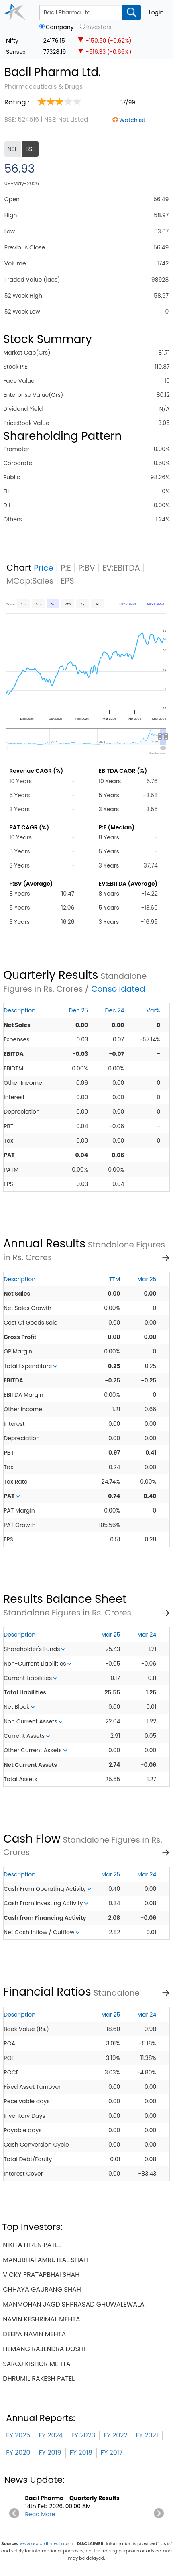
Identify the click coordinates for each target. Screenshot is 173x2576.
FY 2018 (81, 2452)
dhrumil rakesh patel (39, 2378)
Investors (99, 27)
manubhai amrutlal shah (45, 2259)
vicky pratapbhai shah (41, 2274)
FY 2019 (50, 2452)
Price (43, 568)
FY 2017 (112, 2452)
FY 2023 (83, 2435)
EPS (67, 580)
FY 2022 (115, 2435)
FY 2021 (147, 2435)
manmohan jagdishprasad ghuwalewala (73, 2304)
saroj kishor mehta (36, 2363)
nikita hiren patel (32, 2244)
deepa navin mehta (34, 2334)
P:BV (86, 568)
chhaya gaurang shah (42, 2289)
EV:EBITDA (121, 568)
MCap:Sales (29, 580)
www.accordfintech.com (46, 2543)
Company (60, 27)
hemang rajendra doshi (44, 2349)
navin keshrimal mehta (41, 2319)
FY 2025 (18, 2435)
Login (156, 12)
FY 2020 (18, 2452)
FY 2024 (51, 2435)
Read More (40, 2514)
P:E (66, 568)
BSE (30, 149)
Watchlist (132, 120)
